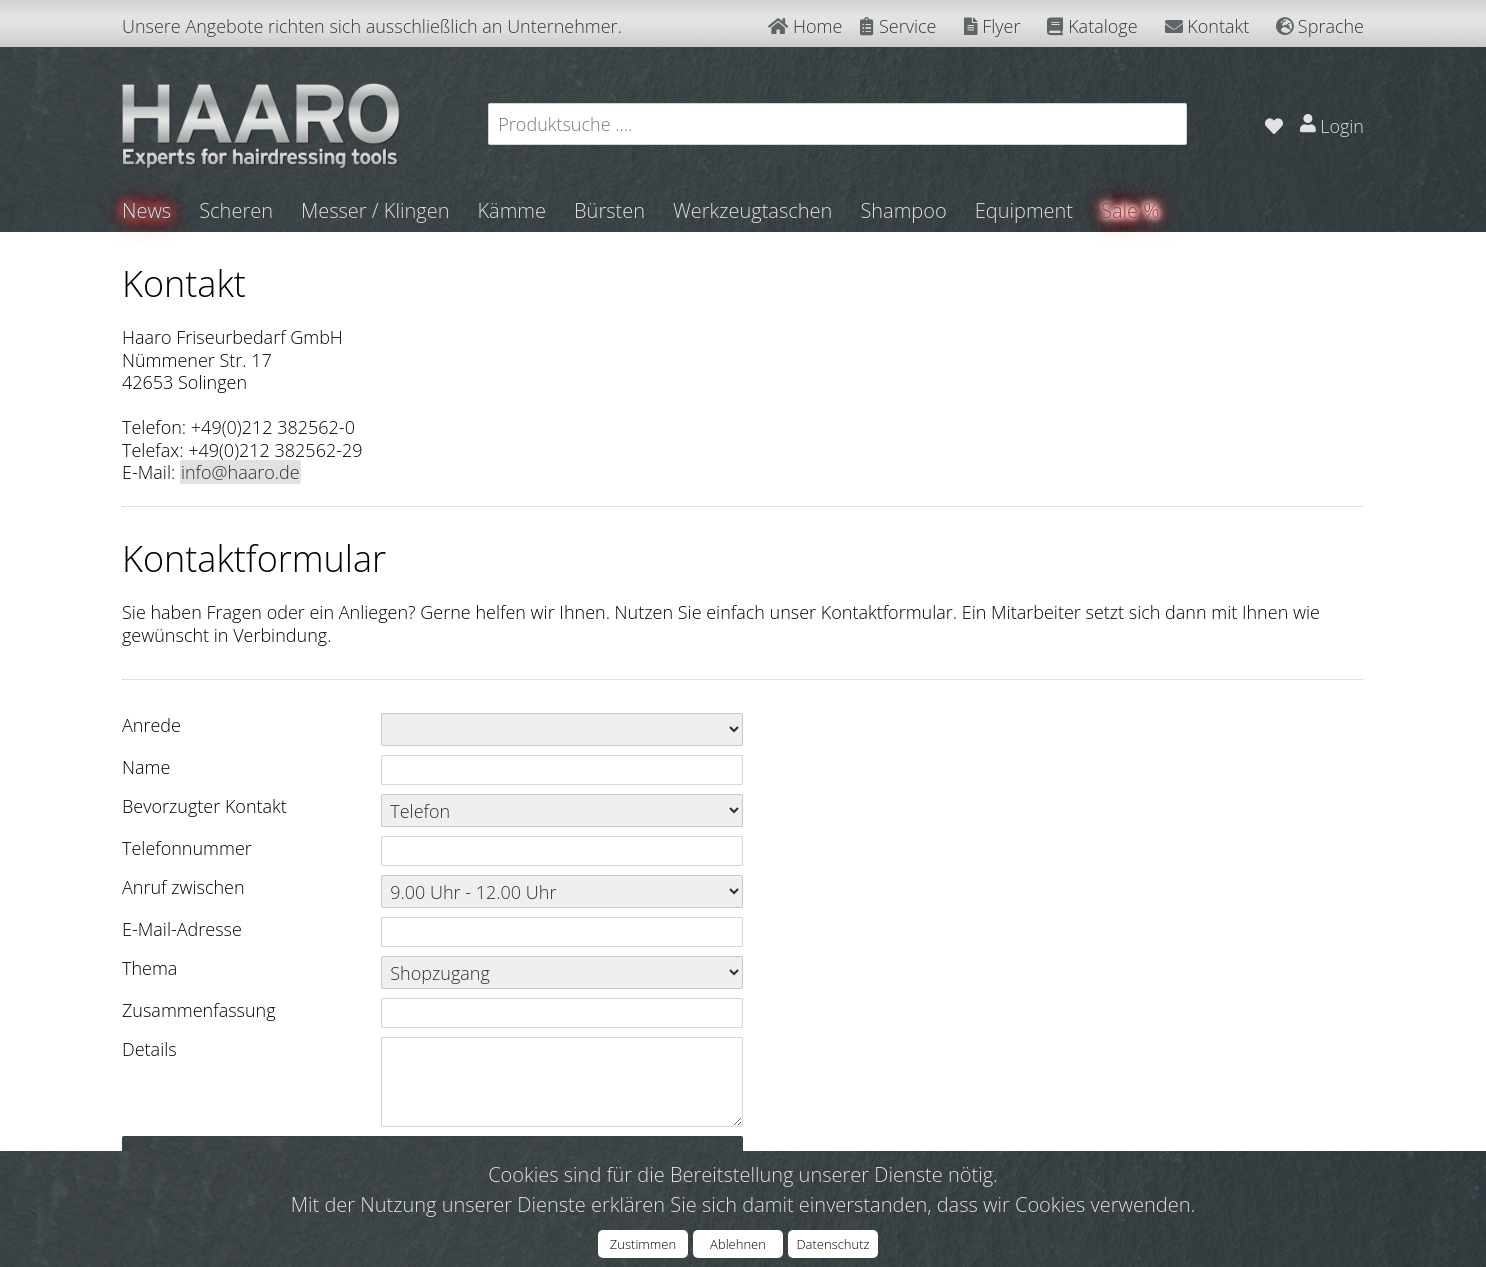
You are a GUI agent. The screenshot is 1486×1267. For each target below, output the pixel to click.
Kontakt (1207, 26)
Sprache (1320, 26)
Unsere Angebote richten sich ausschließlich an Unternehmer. (372, 26)
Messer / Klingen (375, 210)
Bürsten (609, 210)
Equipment (1024, 210)
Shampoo (903, 210)
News (146, 210)
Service (898, 26)
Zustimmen (643, 1244)
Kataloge (1092, 26)
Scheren (236, 210)
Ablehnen (738, 1244)
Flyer (992, 26)
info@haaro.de (240, 472)
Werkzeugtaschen (752, 210)
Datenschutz (832, 1244)
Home (805, 26)
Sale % (1130, 210)
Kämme (511, 210)
